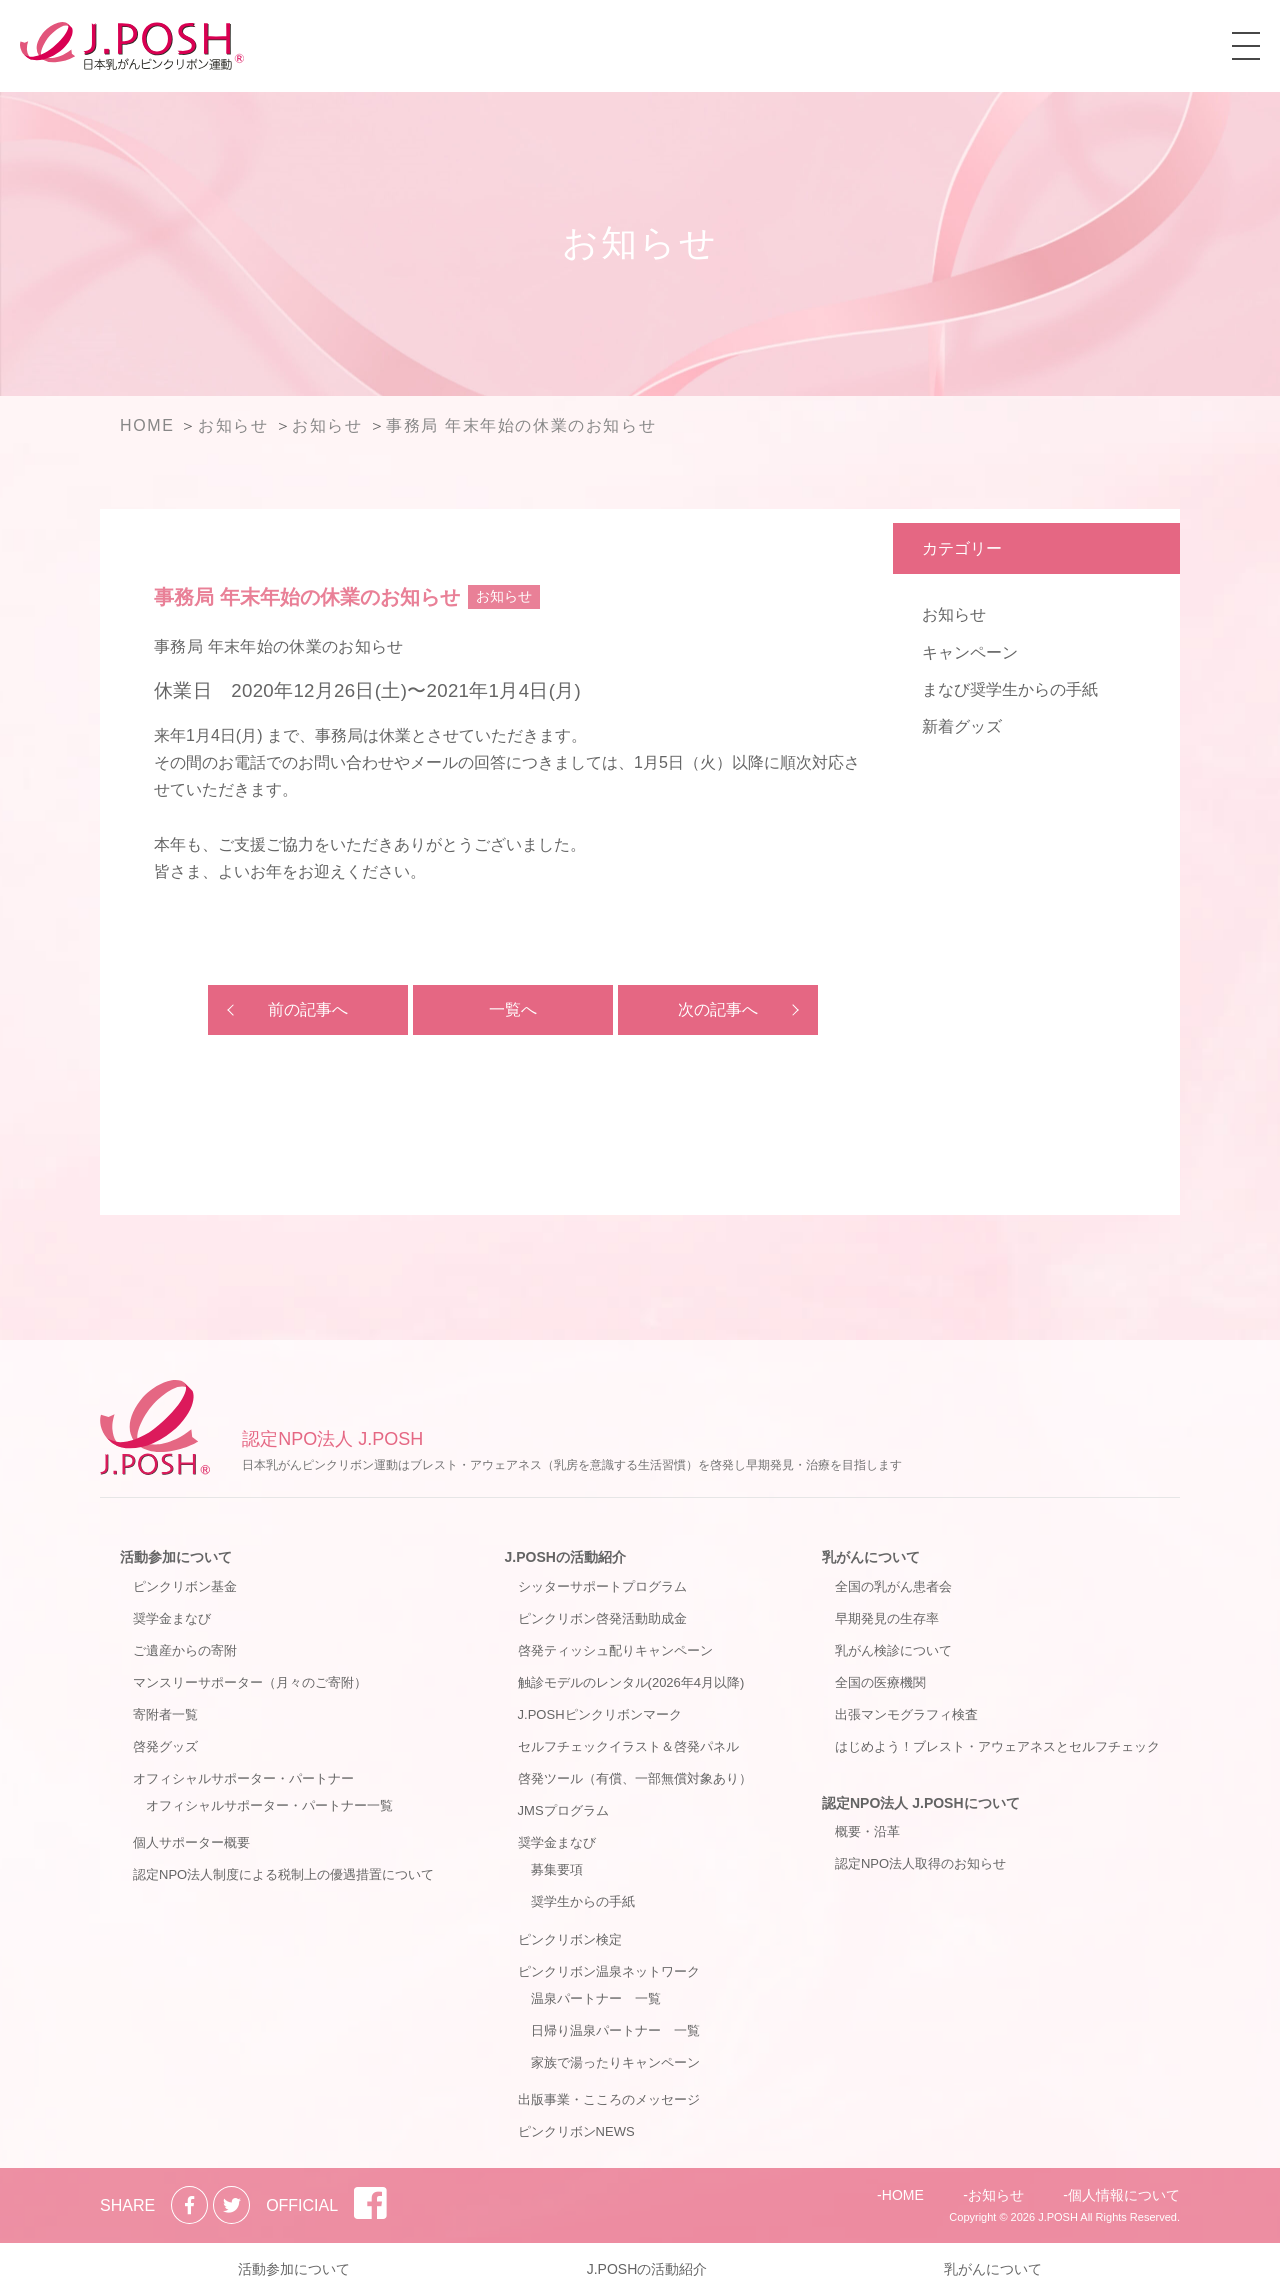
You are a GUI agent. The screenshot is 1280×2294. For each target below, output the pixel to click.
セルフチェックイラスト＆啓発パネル (628, 1746)
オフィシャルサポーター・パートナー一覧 (269, 1805)
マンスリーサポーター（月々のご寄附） (250, 1682)
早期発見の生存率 (887, 1618)
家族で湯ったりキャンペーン (615, 2062)
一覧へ (513, 1009)
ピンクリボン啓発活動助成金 (602, 1618)
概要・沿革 (867, 1831)
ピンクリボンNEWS (576, 2131)
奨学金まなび (172, 1618)
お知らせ (954, 614)
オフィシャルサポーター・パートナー (243, 1778)
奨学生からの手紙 (583, 1901)
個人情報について (1124, 2195)
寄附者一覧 (165, 1714)
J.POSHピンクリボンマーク (600, 1714)
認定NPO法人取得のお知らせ (920, 1863)
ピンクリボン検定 (570, 1939)
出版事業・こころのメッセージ (609, 2099)
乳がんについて (871, 1557)
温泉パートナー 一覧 (596, 1998)
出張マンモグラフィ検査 (906, 1714)
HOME (903, 2195)
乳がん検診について (893, 1650)
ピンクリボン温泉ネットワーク (609, 1971)
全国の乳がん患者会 (893, 1586)
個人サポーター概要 (191, 1842)
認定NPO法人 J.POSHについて (921, 1803)
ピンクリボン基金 (185, 1586)
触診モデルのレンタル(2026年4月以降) (631, 1682)
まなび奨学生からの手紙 (1010, 689)
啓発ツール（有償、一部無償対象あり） (635, 1778)
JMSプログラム (563, 1810)
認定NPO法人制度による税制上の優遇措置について (283, 1874)
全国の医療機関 (880, 1682)
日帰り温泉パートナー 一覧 (615, 2030)
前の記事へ (308, 1009)
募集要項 (557, 1869)
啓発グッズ (165, 1746)
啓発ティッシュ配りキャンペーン (615, 1650)
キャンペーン (970, 652)
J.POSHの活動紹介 (565, 1557)
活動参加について (176, 1557)
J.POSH (1058, 2217)
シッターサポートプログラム (602, 1586)
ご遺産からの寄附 (185, 1650)
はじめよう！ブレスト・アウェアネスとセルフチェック (997, 1746)
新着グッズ (962, 726)
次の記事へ (718, 1009)
